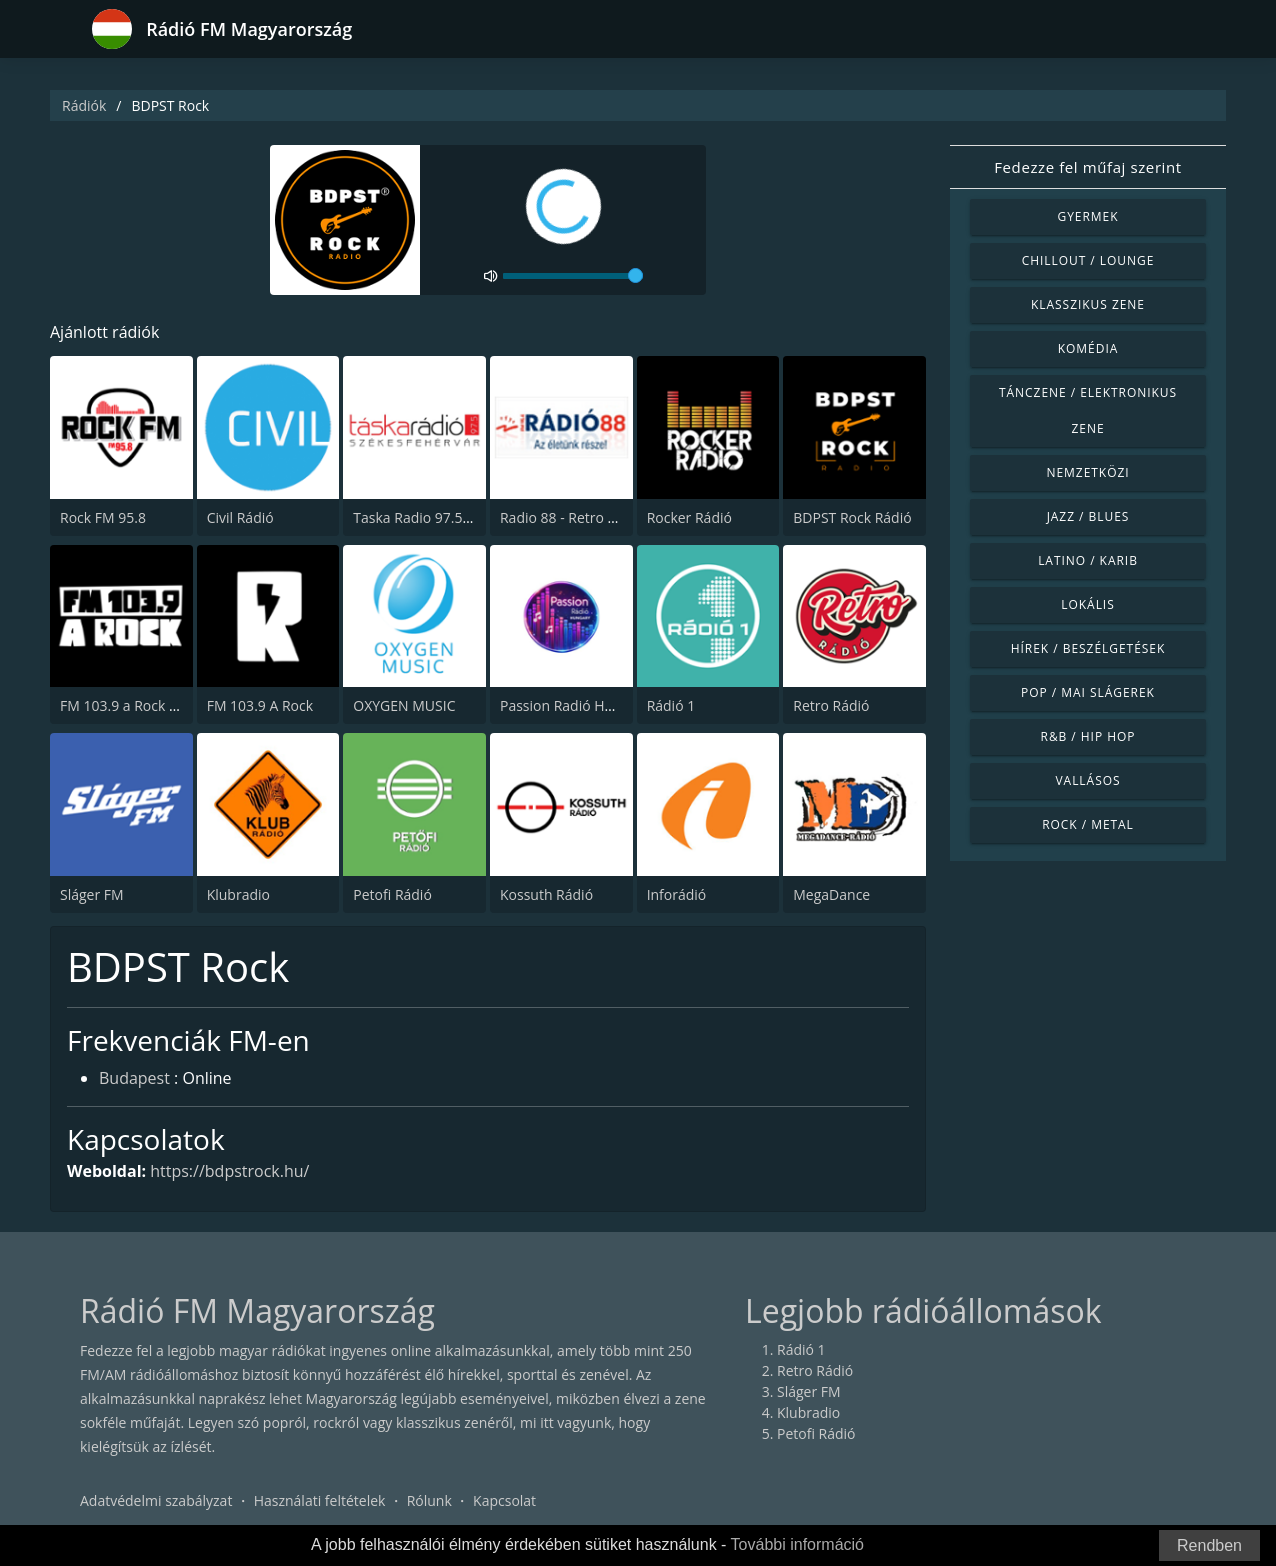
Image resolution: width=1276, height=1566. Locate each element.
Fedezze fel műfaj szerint (1088, 167)
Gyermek (1087, 216)
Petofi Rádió (392, 894)
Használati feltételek (320, 1500)
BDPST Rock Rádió (852, 517)
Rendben (1209, 1545)
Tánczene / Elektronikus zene (1088, 410)
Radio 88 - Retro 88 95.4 (577, 517)
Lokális (1087, 604)
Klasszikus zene (1088, 304)
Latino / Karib (1088, 560)
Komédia (1088, 348)
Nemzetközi (1087, 472)
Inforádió (677, 894)
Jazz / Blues (1088, 516)
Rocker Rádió (689, 517)
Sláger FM (92, 894)
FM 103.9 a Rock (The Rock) (148, 705)
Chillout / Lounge (1088, 260)
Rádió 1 (671, 705)
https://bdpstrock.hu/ (229, 1171)
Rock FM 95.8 (103, 517)
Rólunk (429, 1500)
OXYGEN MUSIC (404, 705)
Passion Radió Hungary (575, 705)
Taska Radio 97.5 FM (419, 517)
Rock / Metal (1088, 824)
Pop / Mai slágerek (1088, 692)
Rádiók (84, 105)
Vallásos (1087, 780)
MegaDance (831, 894)
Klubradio (238, 894)
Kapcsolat (504, 1500)
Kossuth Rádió (546, 894)
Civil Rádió (240, 517)
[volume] (573, 276)
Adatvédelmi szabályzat (156, 1500)
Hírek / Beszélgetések (1088, 648)
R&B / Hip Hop (1088, 736)
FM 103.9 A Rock (260, 705)
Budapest (134, 1078)
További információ (797, 1544)
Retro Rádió (831, 705)
